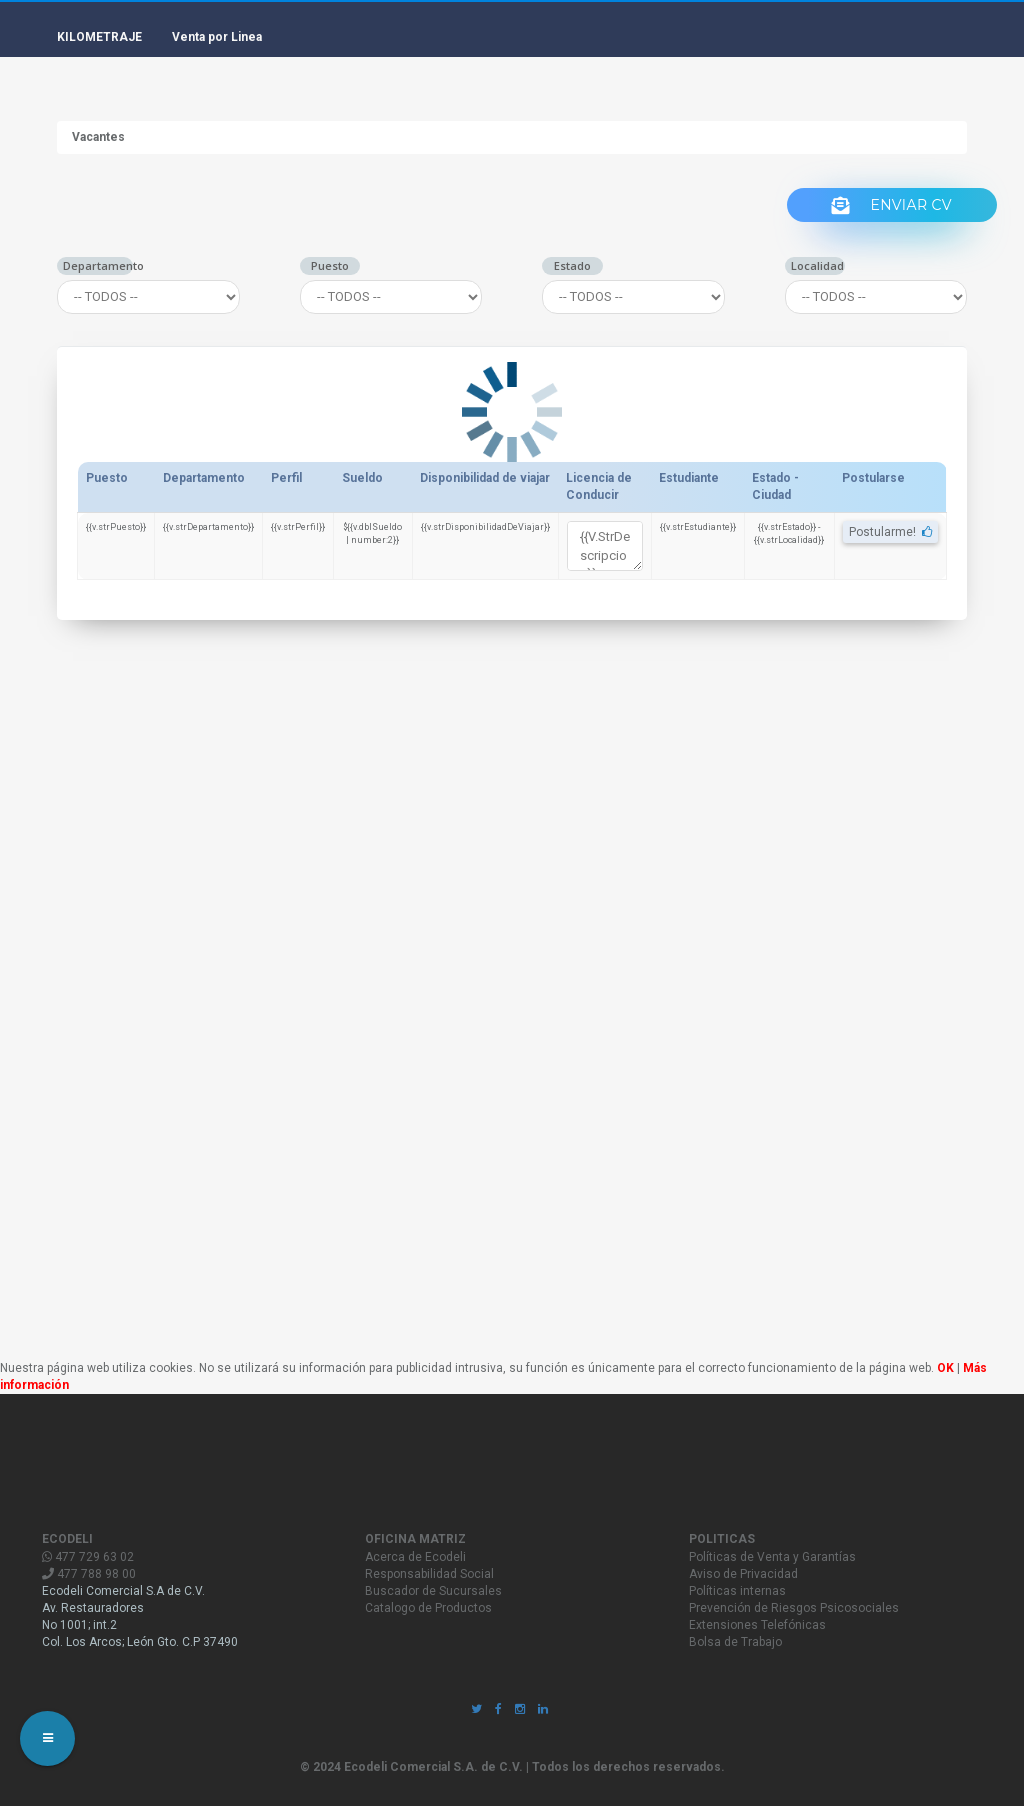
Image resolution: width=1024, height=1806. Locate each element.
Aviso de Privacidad (743, 1574)
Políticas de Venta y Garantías (772, 1557)
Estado (572, 265)
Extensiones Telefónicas (757, 1625)
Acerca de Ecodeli (415, 1557)
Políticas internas (737, 1591)
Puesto (330, 265)
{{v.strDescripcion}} (605, 546)
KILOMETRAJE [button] (99, 37)
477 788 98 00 (89, 1574)
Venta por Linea (217, 37)
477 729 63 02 (88, 1557)
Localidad (817, 265)
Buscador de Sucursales (433, 1591)
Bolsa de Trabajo (735, 1642)
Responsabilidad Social (429, 1574)
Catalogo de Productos (428, 1608)
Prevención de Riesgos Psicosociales (794, 1608)
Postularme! (890, 532)
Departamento (98, 265)
